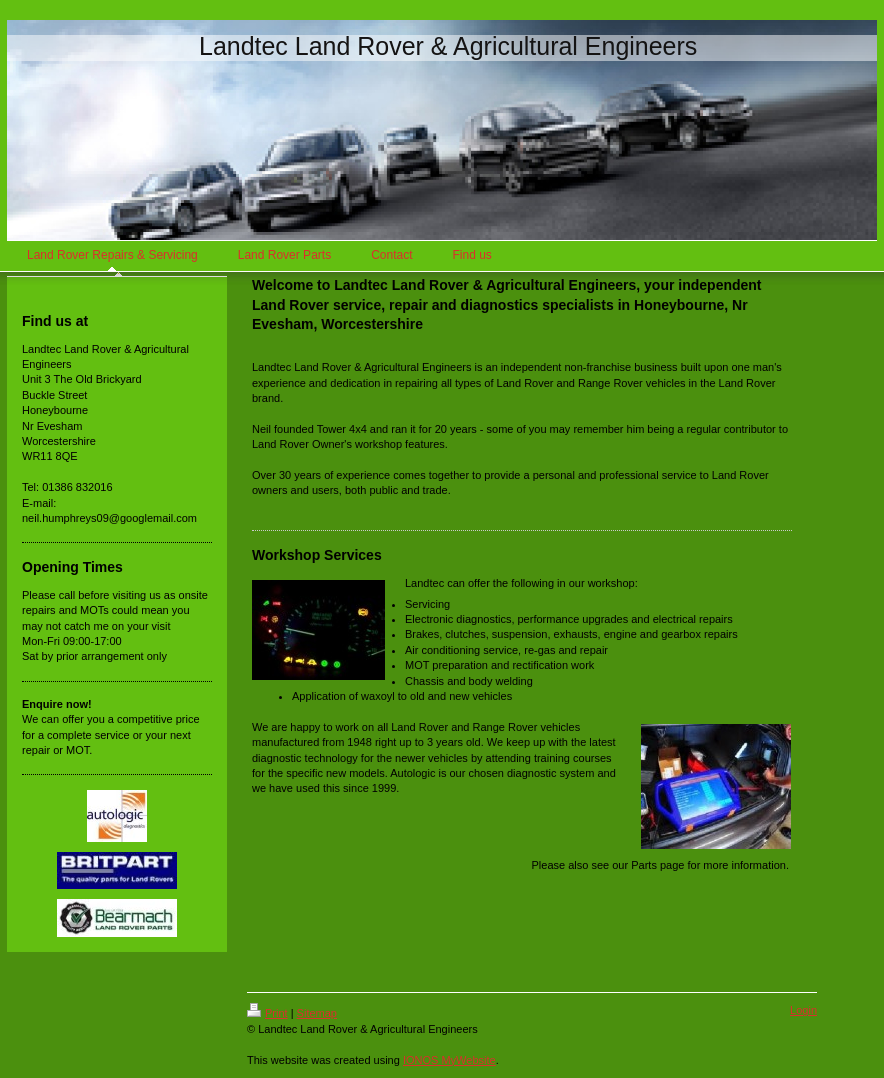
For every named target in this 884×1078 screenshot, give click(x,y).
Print (267, 1013)
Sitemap (317, 1013)
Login (803, 1010)
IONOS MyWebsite (449, 1060)
